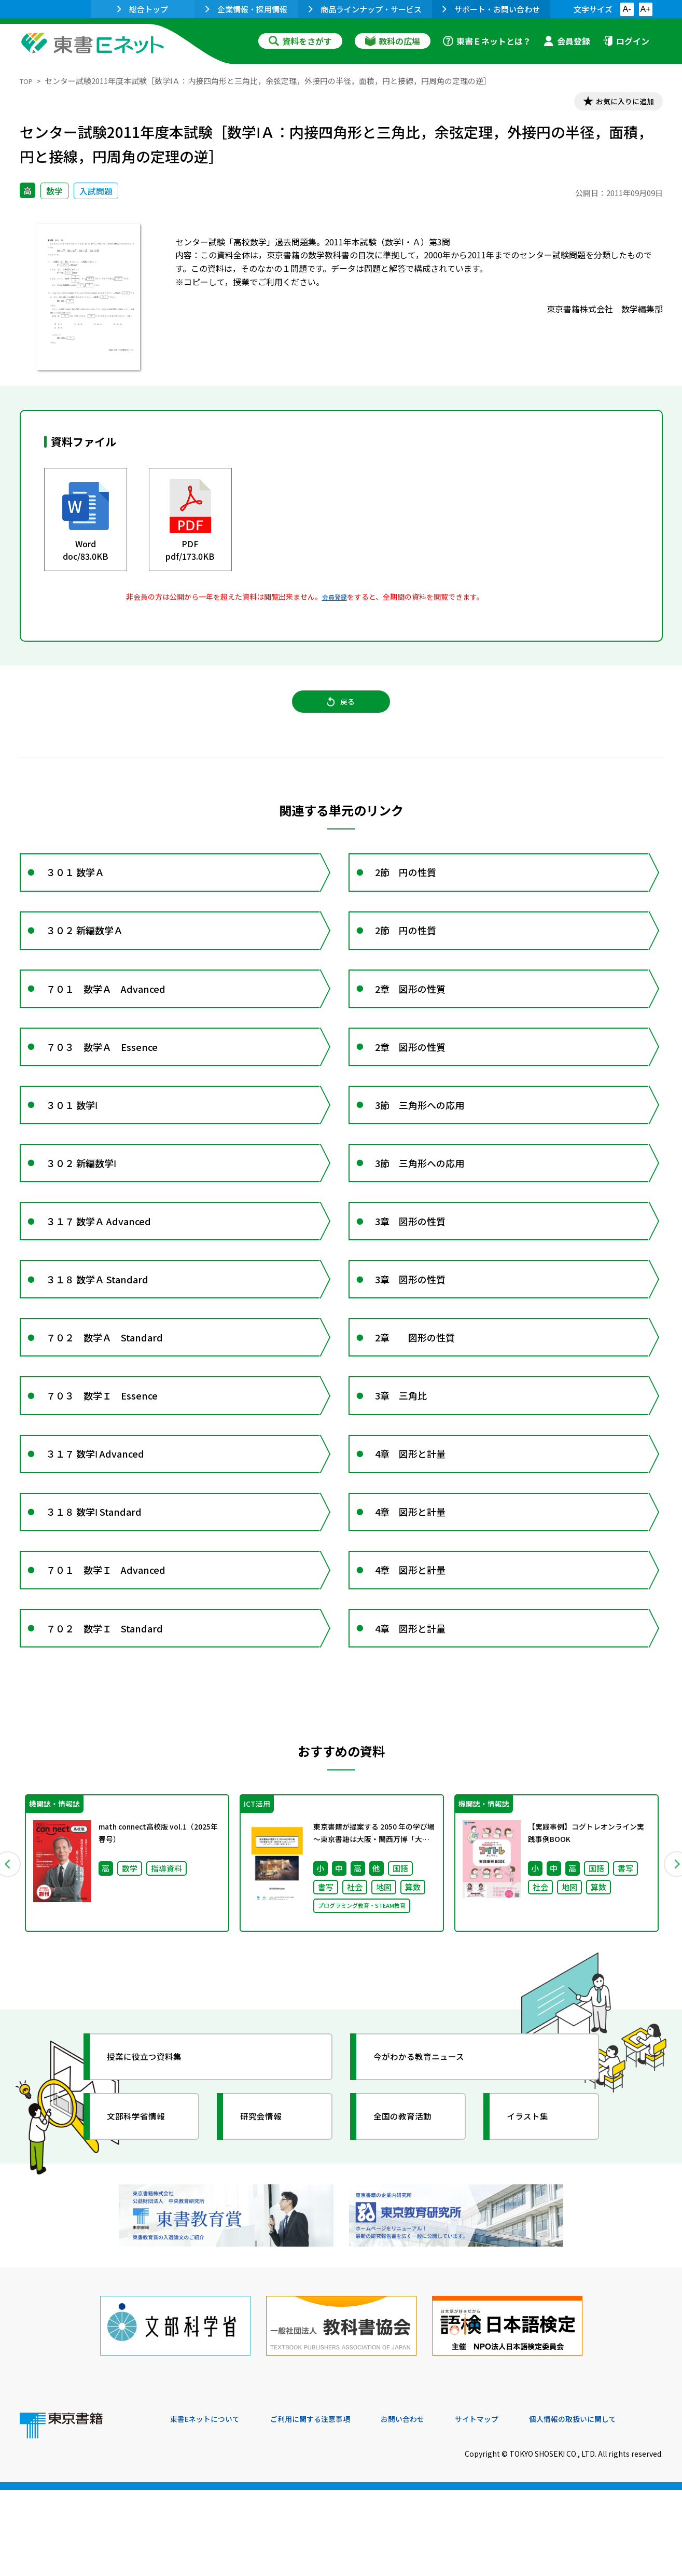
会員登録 (567, 41)
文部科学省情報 (143, 2217)
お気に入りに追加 (617, 102)
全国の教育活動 (409, 2217)
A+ (645, 9)
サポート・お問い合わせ (491, 9)
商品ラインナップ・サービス (365, 9)
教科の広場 (392, 41)
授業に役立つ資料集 (152, 2158)
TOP (28, 80)
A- (627, 9)
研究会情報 (267, 2217)
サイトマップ (508, 2505)
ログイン (626, 41)
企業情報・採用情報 (246, 9)
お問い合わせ (427, 2505)
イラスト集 (533, 2217)
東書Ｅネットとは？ (487, 41)
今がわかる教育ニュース (428, 2158)
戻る (341, 710)
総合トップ (142, 9)
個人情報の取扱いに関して (613, 2505)
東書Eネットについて (210, 2505)
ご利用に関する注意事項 (326, 2505)
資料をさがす (300, 41)
